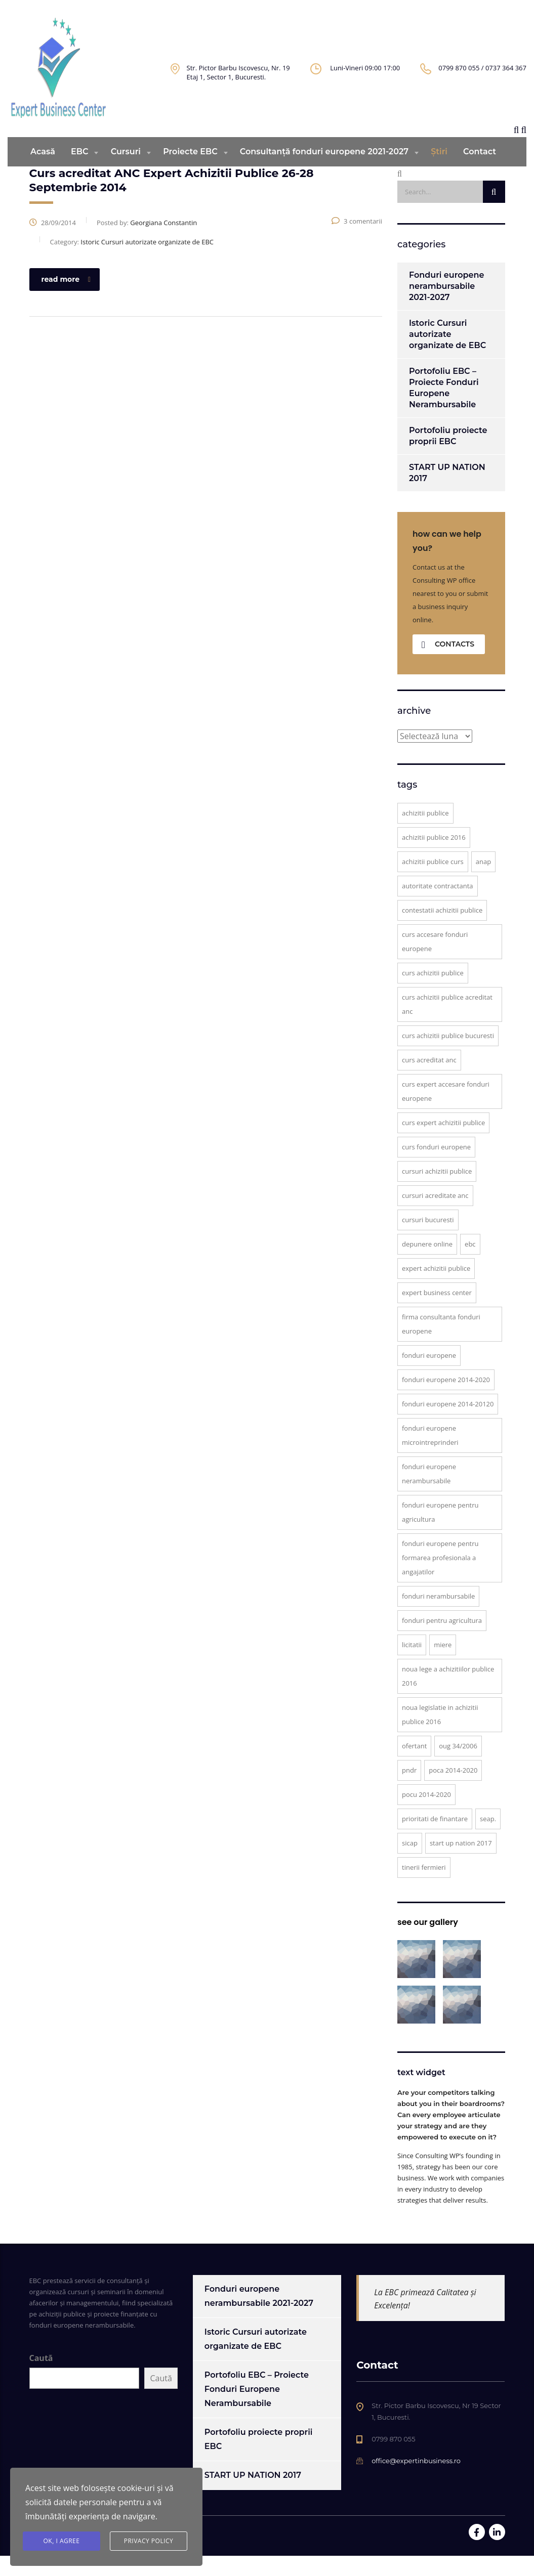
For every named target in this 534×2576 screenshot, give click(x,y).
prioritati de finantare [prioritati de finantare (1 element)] (435, 1838)
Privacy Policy (149, 2541)
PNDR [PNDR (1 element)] (409, 1790)
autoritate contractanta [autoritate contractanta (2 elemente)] (437, 906)
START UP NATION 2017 (447, 493)
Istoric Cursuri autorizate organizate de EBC (447, 354)
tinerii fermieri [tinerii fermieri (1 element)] (424, 1887)
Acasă (42, 172)
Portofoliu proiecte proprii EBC (448, 456)
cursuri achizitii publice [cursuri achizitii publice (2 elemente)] (437, 1191)
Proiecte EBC (190, 172)
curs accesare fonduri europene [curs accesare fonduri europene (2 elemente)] (435, 961)
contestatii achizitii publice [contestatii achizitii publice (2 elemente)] (442, 930)
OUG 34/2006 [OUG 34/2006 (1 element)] (458, 1766)
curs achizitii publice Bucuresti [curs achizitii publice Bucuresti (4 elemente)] (448, 1055)
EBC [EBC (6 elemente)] (470, 1264)
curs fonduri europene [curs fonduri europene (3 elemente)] (436, 1167)
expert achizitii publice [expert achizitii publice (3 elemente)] (436, 1288)
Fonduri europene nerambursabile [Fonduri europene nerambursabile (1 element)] (429, 1494)
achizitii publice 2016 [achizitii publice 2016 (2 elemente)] (434, 857)
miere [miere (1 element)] (442, 1664)
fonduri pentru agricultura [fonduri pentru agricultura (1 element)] (442, 1640)
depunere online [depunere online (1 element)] (427, 1264)
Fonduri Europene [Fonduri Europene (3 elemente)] (429, 1375)
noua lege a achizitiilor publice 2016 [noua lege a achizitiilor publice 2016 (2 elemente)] (448, 1696)
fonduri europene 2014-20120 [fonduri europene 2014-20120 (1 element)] (448, 1424)
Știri (439, 172)
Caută (41, 2378)
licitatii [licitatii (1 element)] (412, 1664)
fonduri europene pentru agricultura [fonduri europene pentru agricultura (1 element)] (440, 1532)
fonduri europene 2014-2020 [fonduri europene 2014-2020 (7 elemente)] (446, 1399)
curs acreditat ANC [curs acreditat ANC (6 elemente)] (429, 1080)
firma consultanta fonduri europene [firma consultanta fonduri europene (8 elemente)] (441, 1344)
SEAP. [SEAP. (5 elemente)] (488, 1838)
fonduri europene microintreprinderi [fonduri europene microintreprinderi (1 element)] (430, 1455)
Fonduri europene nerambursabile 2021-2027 (446, 306)
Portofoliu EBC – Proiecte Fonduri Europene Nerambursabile (444, 408)
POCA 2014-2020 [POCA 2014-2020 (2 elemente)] (453, 1790)
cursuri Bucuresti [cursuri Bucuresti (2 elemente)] (428, 1239)
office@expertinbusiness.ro (416, 2481)
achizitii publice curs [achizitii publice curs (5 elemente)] (433, 881)
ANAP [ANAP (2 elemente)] (483, 881)
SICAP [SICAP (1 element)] (410, 1863)
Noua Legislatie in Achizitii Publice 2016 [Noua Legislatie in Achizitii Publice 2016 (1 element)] (440, 1734)
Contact (479, 172)
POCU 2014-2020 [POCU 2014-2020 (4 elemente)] (426, 1814)
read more (66, 299)
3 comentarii (357, 241)
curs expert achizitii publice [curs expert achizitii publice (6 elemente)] (443, 1142)
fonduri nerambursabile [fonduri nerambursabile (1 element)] (438, 1616)
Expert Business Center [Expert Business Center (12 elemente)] (437, 1312)
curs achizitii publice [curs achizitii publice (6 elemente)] (433, 993)
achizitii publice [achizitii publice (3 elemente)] (425, 833)
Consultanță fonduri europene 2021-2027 (324, 172)
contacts (448, 664)
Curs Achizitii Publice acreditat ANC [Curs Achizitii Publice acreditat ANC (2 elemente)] (447, 1024)
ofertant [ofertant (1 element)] (414, 1766)
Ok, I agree (62, 2541)
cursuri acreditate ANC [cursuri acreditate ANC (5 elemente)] (435, 1215)
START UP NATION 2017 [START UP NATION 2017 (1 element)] (461, 1863)
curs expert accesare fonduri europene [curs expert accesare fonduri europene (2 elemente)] (445, 1111)
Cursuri (126, 172)
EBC (79, 172)
